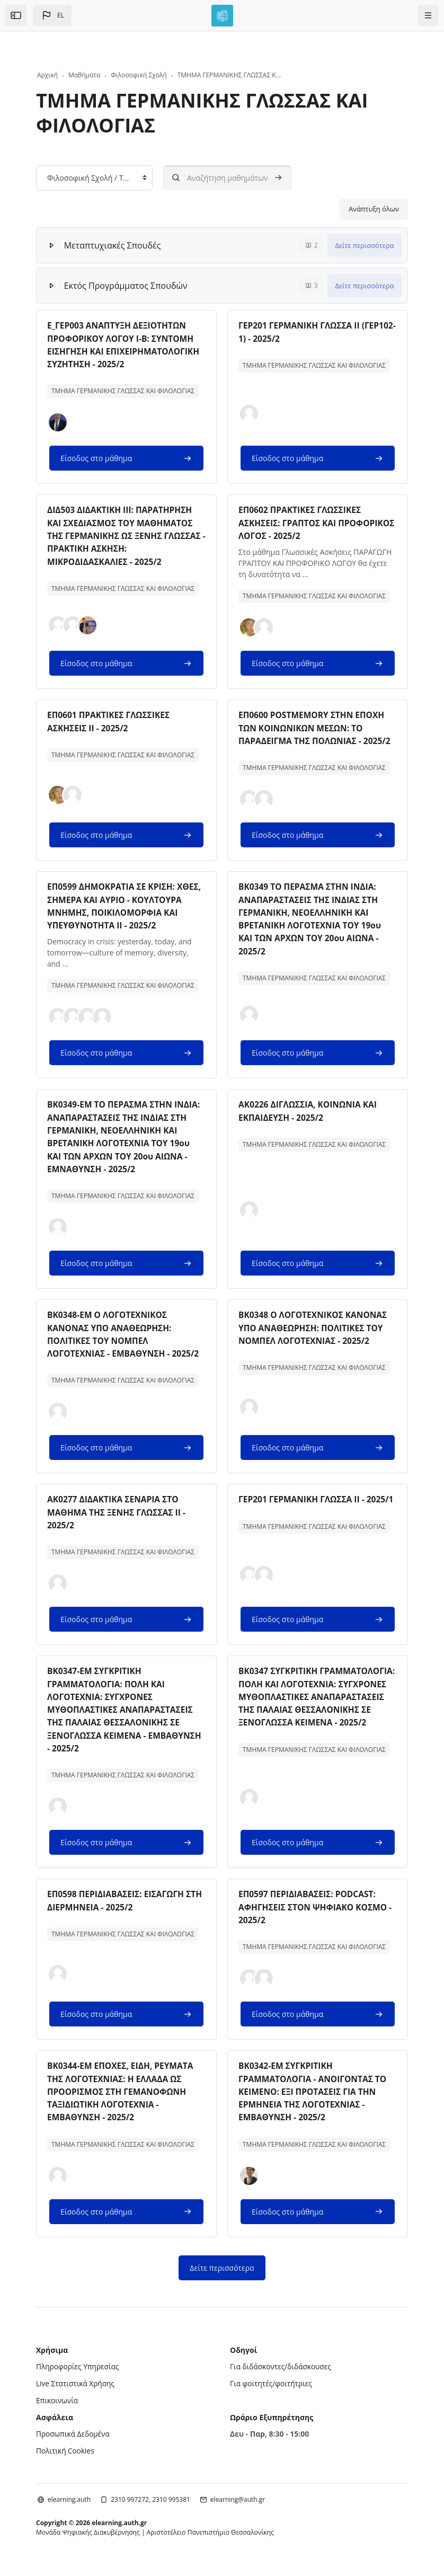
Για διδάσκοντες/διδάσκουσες (282, 2373)
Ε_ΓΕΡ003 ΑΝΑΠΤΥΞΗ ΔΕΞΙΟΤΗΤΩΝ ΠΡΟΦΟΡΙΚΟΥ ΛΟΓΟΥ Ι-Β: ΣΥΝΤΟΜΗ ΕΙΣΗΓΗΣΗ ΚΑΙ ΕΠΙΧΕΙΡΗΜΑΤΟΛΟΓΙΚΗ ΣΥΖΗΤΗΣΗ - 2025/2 (125, 344)
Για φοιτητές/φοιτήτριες (272, 2389)
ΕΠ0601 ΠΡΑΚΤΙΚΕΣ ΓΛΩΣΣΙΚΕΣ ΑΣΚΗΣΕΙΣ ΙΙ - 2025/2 (110, 720)
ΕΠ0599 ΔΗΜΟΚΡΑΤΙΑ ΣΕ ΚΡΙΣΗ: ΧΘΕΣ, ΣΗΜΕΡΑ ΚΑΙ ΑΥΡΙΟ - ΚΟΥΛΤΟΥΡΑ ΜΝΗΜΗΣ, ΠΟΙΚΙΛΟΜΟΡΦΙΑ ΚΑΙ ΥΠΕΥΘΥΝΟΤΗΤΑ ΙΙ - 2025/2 (113, 910)
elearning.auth (69, 2504)
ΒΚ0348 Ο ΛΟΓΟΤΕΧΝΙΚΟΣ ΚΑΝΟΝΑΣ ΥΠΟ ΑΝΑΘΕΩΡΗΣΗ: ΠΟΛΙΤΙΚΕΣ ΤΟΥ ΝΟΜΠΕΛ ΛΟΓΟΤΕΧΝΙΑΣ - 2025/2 (315, 1337)
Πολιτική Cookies (66, 2456)
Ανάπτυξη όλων (374, 209)
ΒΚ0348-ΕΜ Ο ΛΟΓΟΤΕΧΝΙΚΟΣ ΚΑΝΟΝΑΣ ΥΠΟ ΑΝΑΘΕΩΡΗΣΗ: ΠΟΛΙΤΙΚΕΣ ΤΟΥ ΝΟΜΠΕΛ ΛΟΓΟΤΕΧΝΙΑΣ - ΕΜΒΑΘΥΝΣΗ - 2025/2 (125, 1343)
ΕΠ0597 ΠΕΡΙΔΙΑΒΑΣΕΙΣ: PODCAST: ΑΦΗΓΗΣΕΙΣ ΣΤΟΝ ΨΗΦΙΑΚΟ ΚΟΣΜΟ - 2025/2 (317, 1914)
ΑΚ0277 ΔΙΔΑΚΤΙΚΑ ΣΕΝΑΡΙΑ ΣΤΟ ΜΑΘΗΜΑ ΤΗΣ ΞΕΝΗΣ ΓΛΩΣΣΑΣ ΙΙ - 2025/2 (118, 1520)
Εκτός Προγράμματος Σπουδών (126, 285)
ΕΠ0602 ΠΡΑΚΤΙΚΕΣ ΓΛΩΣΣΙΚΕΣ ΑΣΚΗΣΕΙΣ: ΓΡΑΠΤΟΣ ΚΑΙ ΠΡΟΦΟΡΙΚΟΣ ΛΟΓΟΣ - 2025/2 (301, 522)
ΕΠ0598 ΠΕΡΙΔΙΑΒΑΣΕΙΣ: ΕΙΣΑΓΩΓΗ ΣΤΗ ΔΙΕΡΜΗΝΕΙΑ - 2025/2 (117, 1908)
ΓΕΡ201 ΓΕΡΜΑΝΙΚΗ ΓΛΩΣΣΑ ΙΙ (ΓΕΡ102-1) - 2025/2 (300, 332)
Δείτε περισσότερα (364, 245)
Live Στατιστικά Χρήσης (76, 2389)
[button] (52, 15)
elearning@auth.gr (237, 2504)
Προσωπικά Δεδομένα (74, 2439)
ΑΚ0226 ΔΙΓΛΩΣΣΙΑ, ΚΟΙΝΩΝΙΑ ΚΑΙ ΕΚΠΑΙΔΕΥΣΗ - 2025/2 (309, 1121)
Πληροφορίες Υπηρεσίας (78, 2373)
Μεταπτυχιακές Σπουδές (113, 245)
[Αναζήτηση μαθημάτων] (227, 177)
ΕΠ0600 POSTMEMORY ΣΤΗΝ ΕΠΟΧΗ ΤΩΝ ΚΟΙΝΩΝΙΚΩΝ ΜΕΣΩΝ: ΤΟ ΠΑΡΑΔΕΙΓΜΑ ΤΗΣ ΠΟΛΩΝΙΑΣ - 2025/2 (316, 726)
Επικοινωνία (57, 2406)
